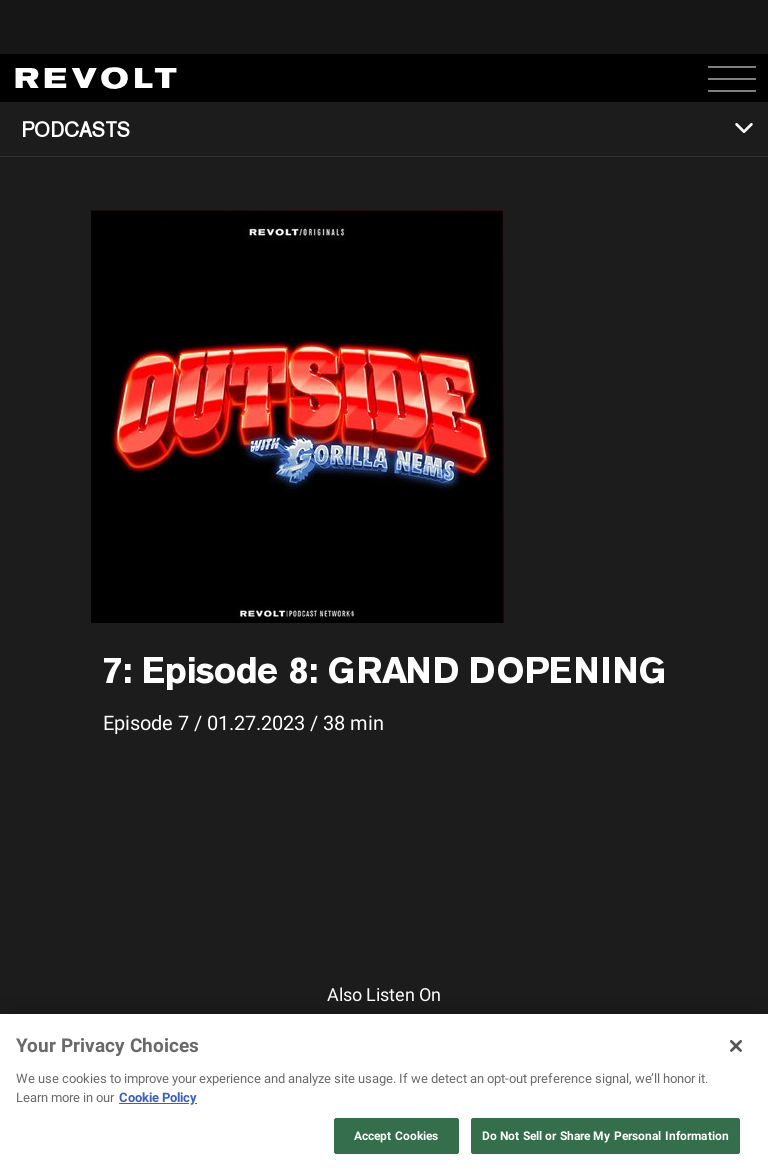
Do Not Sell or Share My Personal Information (605, 1136)
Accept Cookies (396, 1136)
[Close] (736, 1046)
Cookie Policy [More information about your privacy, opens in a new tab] (158, 1097)
